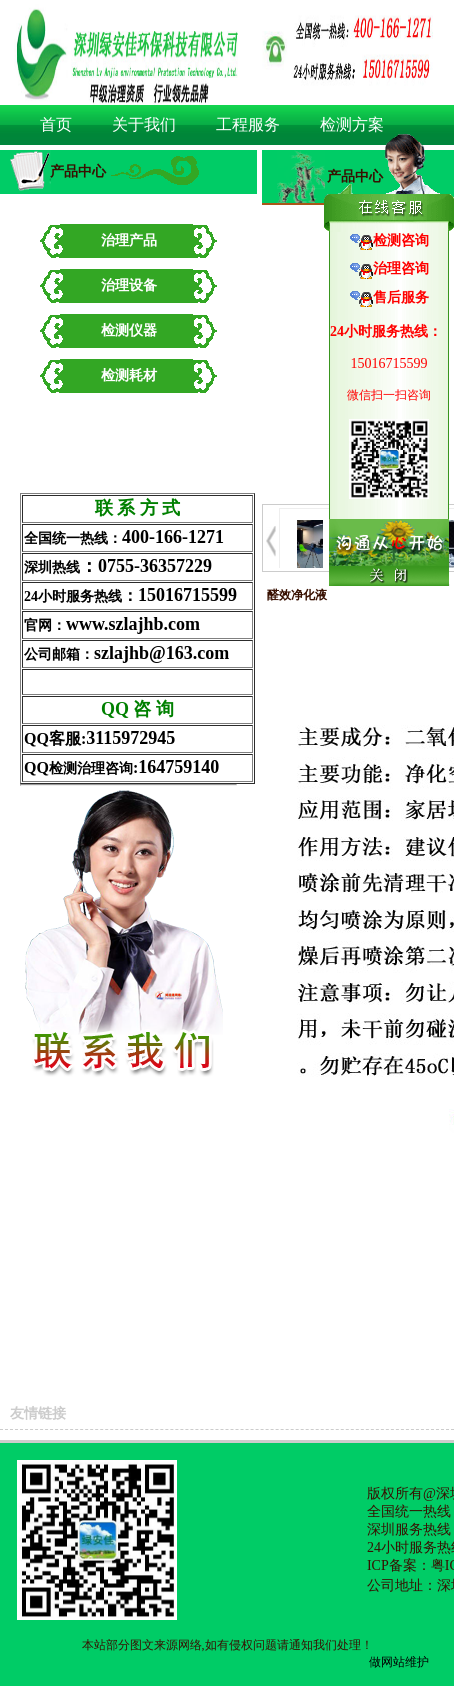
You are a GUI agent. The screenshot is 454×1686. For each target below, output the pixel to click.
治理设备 (129, 285)
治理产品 (129, 240)
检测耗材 (129, 375)
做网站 (387, 1662)
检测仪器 (129, 330)
